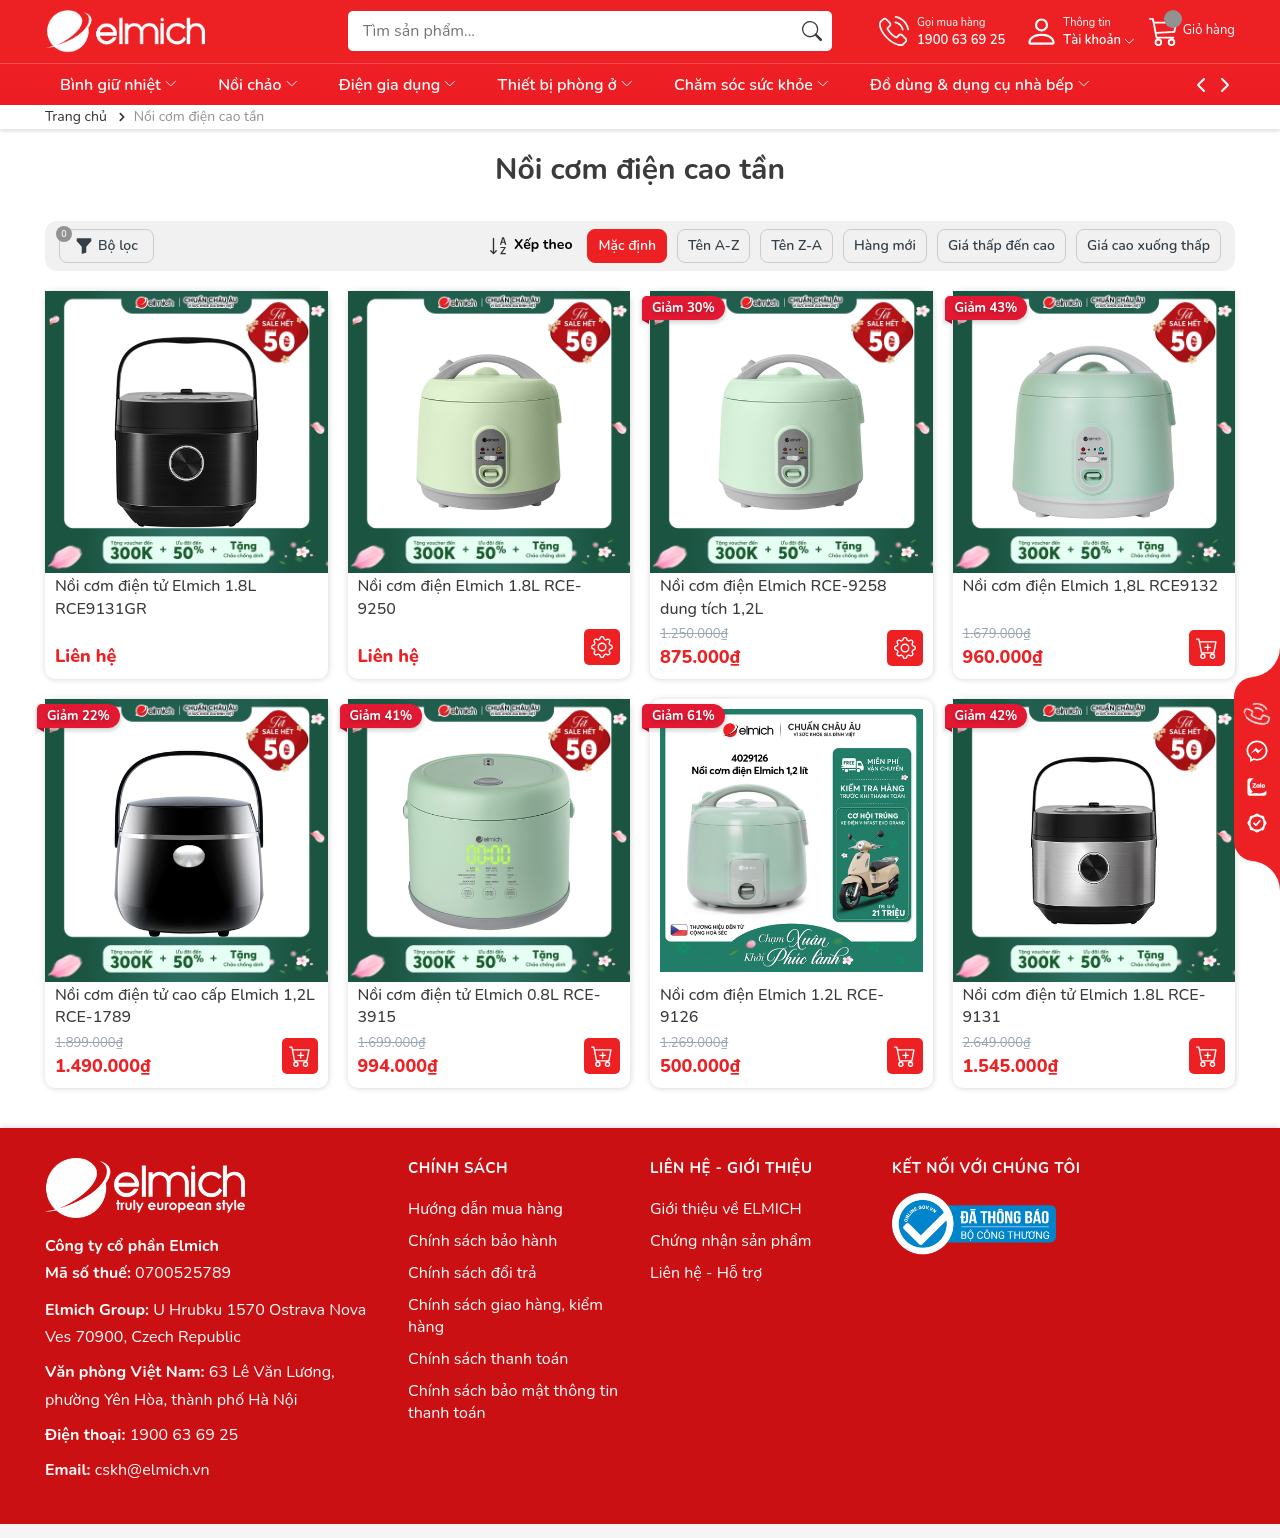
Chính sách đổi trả (472, 1273)
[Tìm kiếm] (812, 31)
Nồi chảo (259, 85)
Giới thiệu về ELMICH (726, 1209)
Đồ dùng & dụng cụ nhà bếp (981, 85)
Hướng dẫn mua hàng (485, 1209)
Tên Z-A (796, 245)
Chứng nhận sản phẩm (730, 1241)
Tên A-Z (713, 245)
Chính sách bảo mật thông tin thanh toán (513, 1402)
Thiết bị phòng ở (566, 85)
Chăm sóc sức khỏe (752, 85)
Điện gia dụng (399, 85)
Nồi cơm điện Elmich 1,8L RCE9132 (1091, 586)
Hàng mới (885, 245)
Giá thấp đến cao (1001, 245)
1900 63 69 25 (184, 1435)
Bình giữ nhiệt (119, 85)
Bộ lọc (98, 242)
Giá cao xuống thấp (1148, 245)
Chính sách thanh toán (488, 1359)
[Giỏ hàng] (1192, 31)
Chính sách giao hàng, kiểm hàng (505, 1316)
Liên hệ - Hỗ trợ (706, 1273)
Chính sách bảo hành (482, 1241)
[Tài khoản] (1077, 31)
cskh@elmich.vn (152, 1470)
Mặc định (627, 245)
